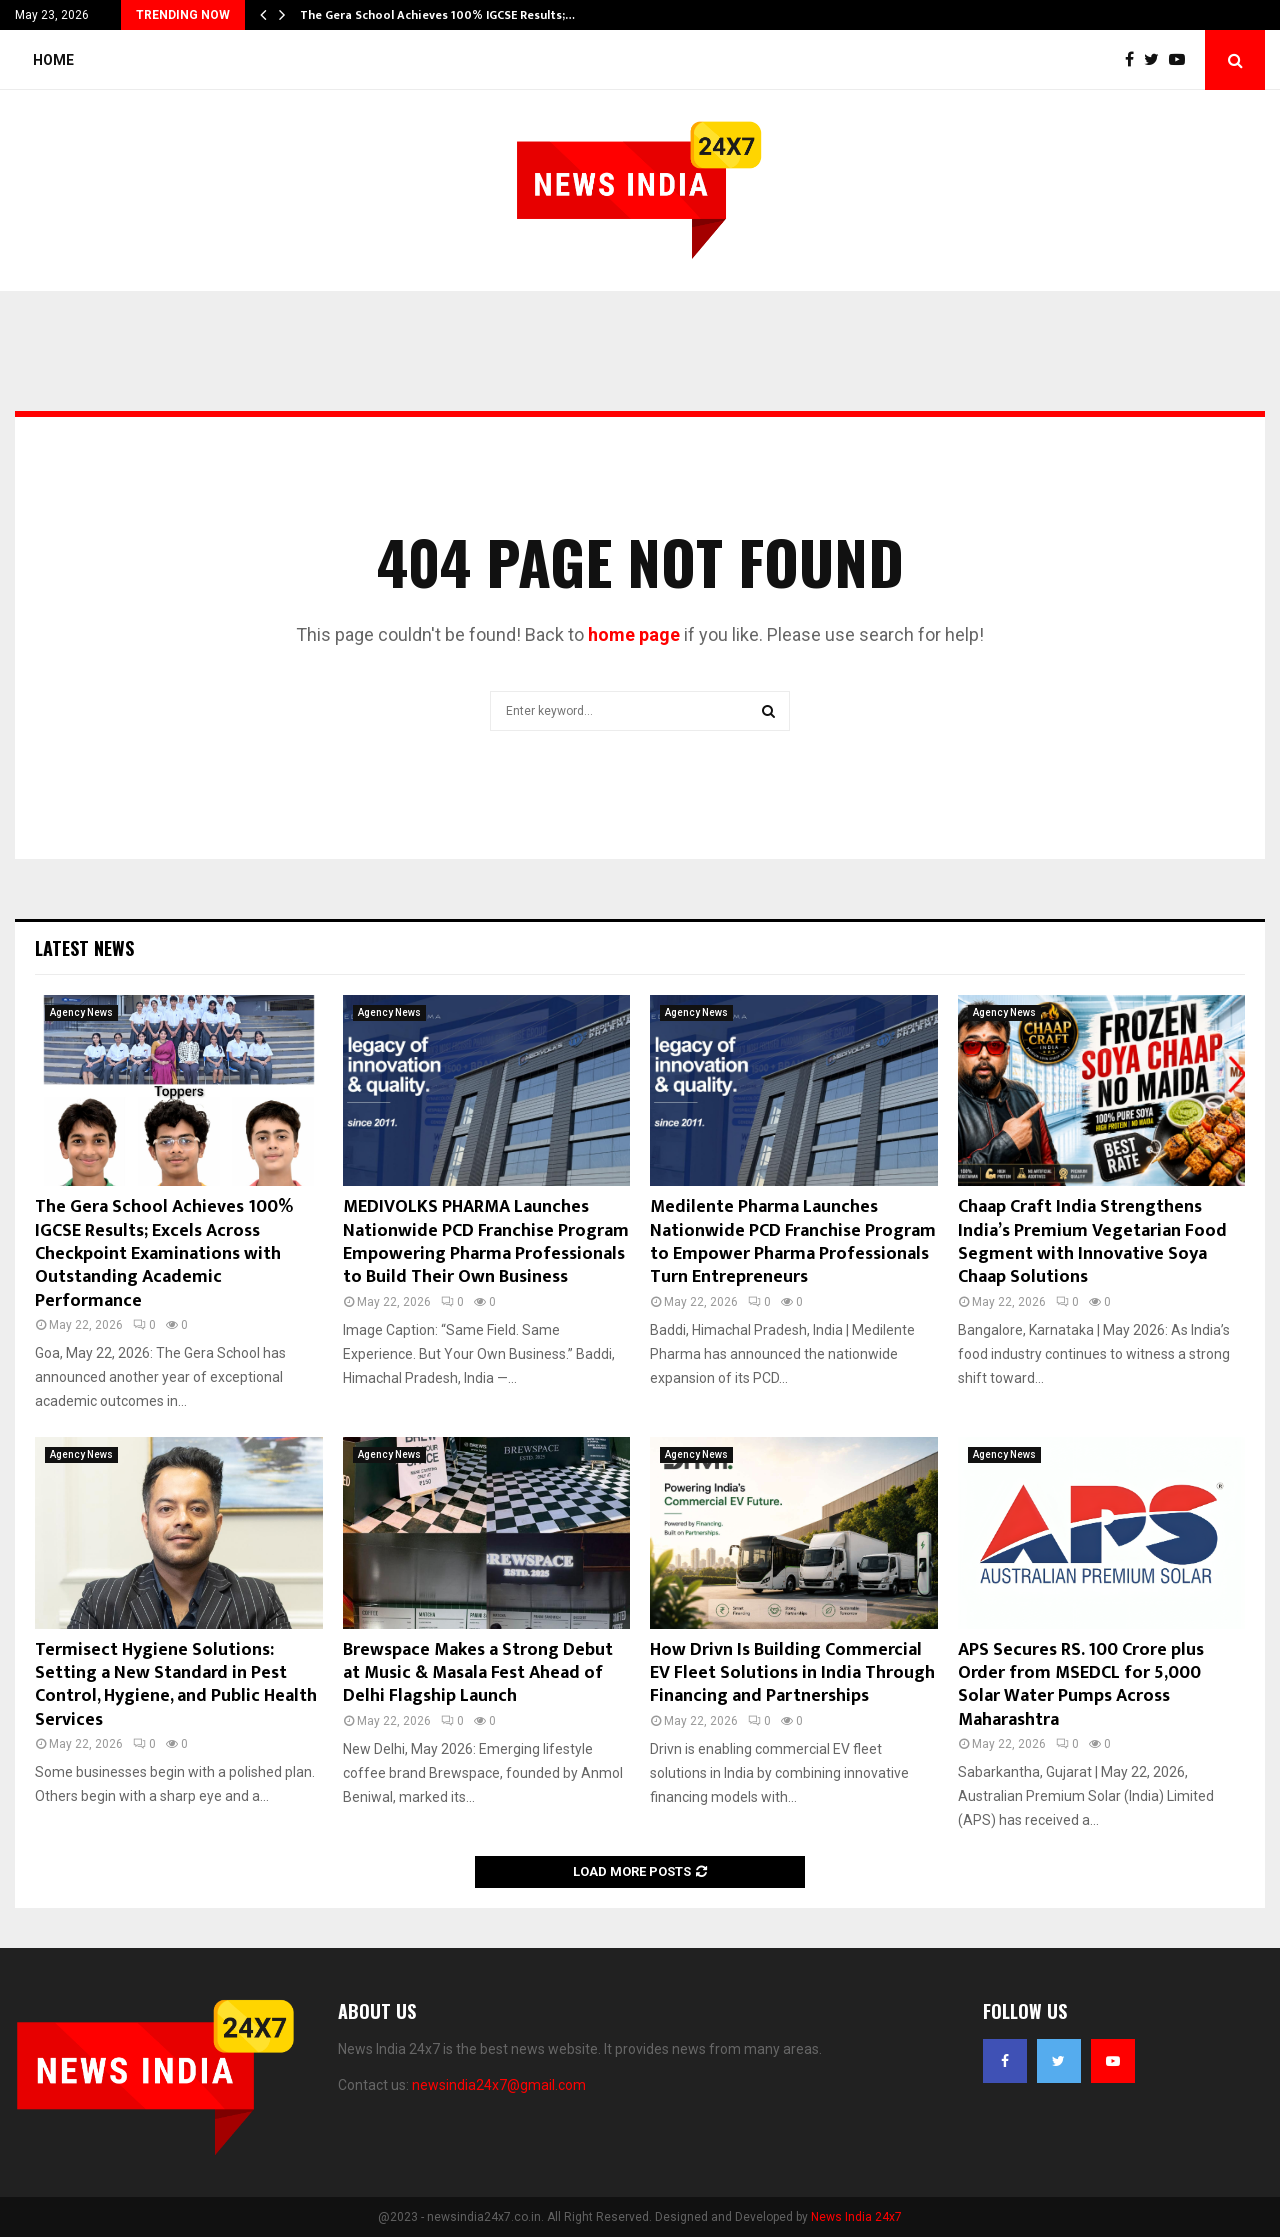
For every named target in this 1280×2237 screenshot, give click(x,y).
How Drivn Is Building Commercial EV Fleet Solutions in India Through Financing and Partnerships (792, 1673)
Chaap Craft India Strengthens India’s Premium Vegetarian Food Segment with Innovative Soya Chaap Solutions (1092, 1242)
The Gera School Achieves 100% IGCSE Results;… (437, 15)
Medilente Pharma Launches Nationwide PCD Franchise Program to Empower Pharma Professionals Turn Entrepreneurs (793, 1242)
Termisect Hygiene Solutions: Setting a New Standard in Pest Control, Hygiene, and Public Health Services (176, 1685)
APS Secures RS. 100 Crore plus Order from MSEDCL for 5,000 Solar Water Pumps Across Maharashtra (1081, 1685)
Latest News (84, 948)
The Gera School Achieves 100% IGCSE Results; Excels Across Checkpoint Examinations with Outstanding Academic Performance (164, 1254)
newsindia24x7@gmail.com (499, 2085)
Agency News (81, 1012)
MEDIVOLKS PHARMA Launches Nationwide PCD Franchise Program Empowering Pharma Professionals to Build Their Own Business (486, 1242)
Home (53, 60)
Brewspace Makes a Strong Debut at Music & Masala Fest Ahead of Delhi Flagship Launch (478, 1673)
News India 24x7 (856, 2217)
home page (634, 634)
